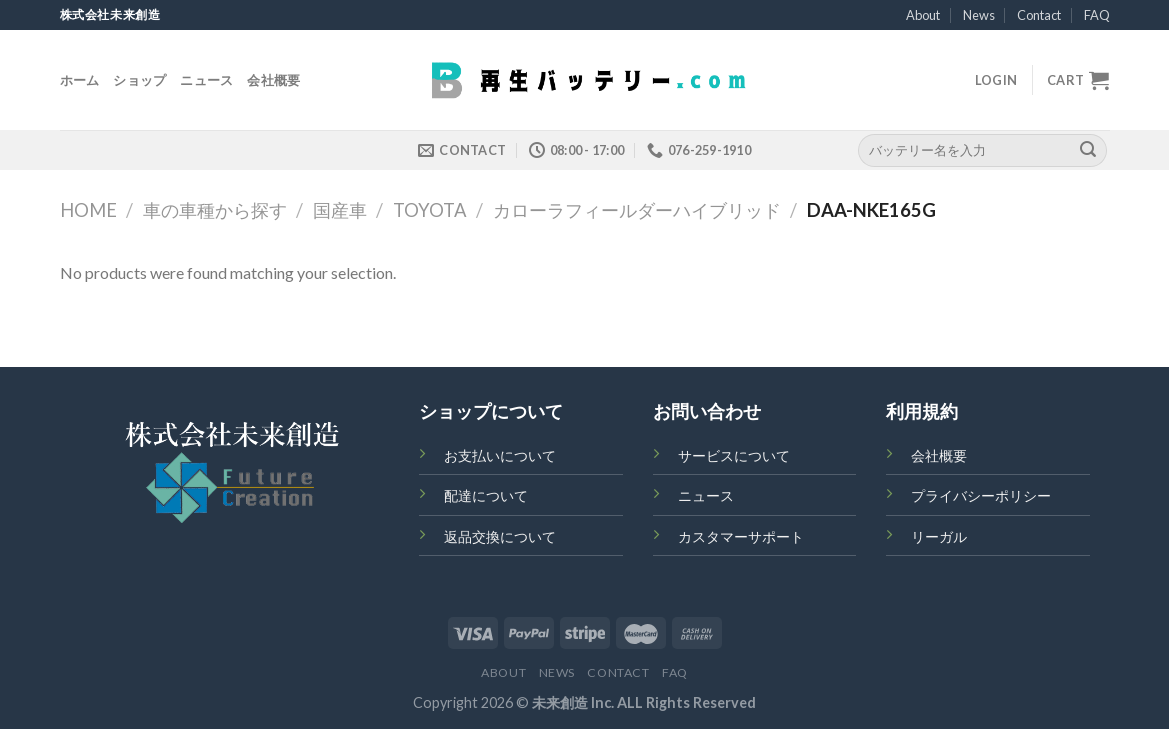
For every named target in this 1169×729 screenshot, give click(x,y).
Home (88, 210)
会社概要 (273, 80)
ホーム (80, 80)
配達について (486, 495)
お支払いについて (500, 455)
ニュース (206, 80)
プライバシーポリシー (981, 495)
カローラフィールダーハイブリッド (637, 210)
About (923, 15)
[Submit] (1088, 150)
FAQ (1097, 15)
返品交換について (500, 536)
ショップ (139, 80)
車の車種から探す (215, 210)
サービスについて (734, 455)
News (979, 15)
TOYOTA (430, 210)
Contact (1039, 15)
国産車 (340, 210)
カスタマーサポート (741, 536)
